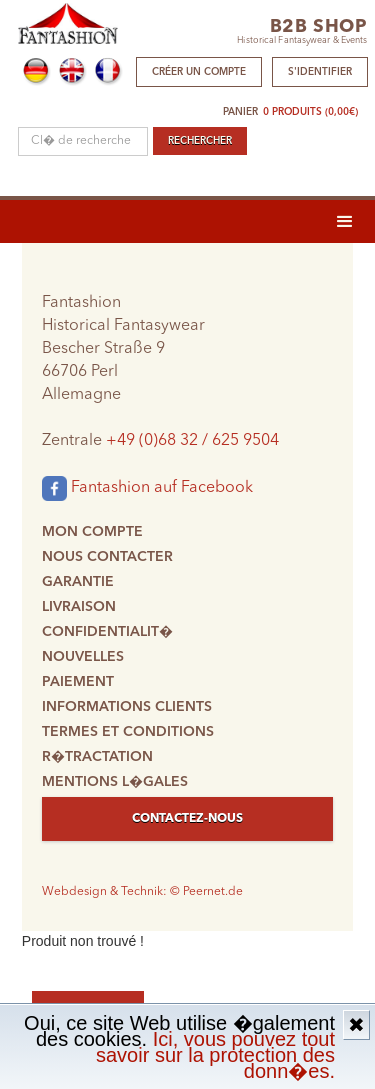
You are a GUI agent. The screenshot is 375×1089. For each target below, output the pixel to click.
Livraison (79, 607)
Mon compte (92, 532)
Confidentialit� (107, 632)
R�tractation (97, 757)
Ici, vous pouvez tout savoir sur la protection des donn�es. (215, 1055)
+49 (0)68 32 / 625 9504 (192, 441)
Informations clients (127, 707)
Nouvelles (83, 657)
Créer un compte (199, 72)
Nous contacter (107, 557)
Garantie (78, 582)
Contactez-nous (187, 819)
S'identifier (320, 72)
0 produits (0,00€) (310, 112)
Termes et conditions (128, 732)
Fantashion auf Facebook (147, 488)
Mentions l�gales (115, 782)
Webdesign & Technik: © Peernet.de (142, 892)
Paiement (78, 682)
